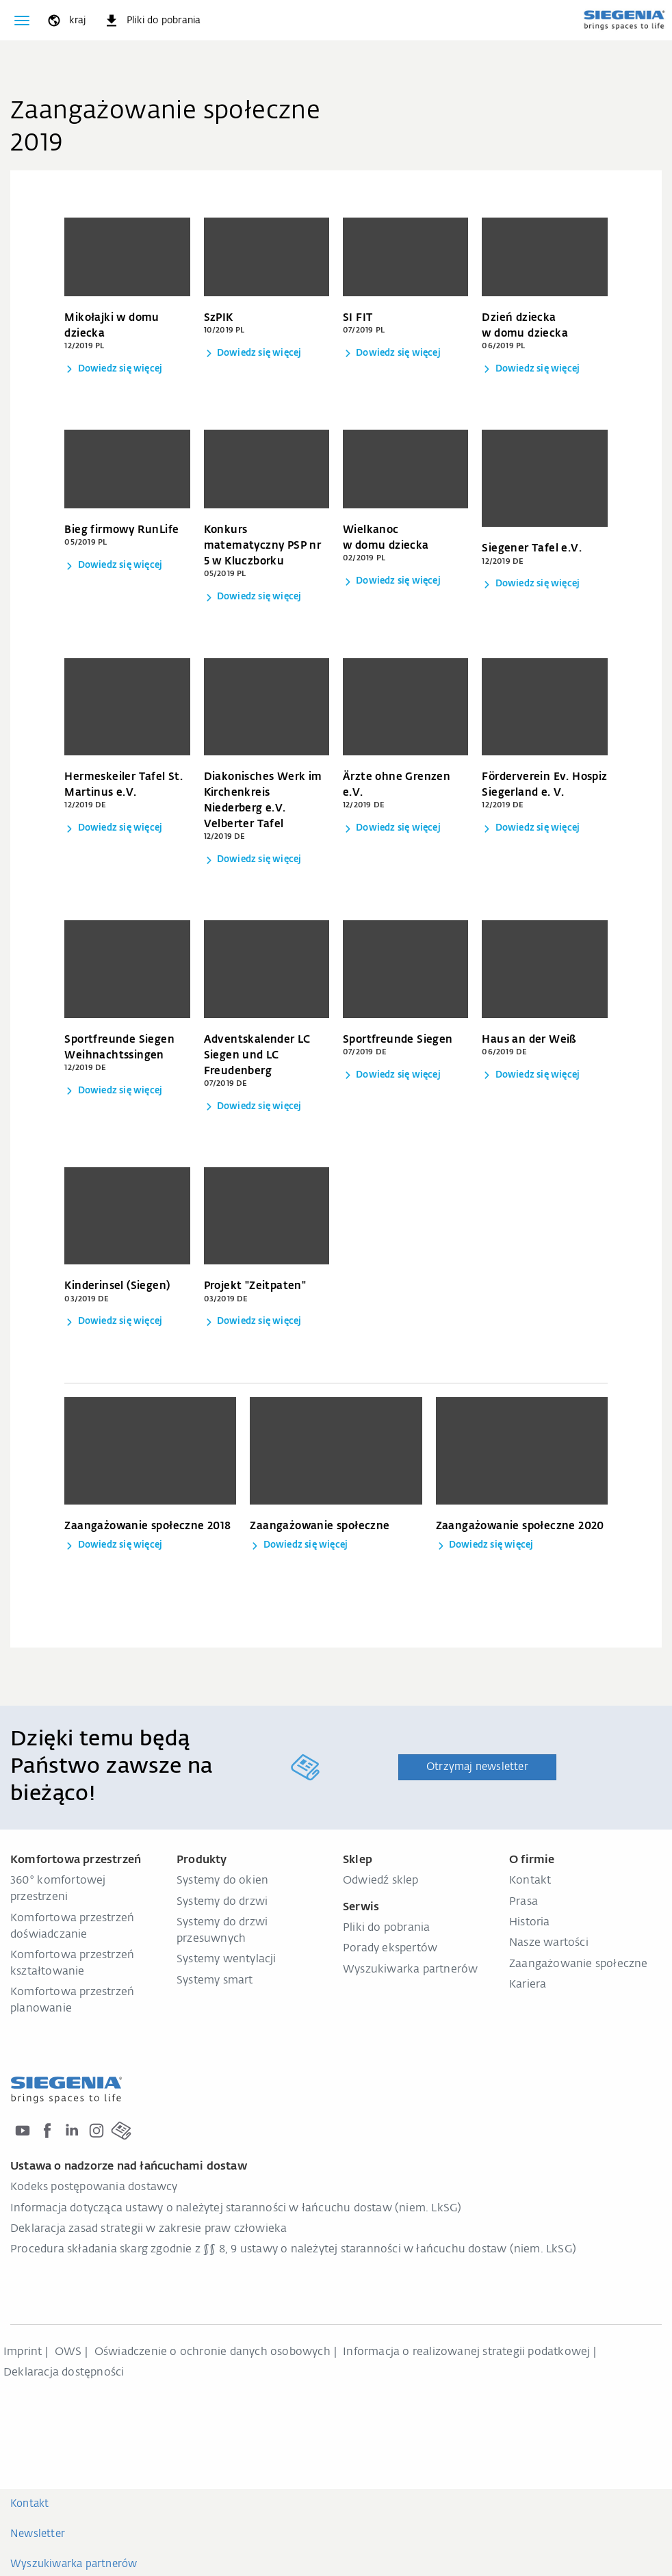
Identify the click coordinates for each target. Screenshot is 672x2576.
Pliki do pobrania (386, 1928)
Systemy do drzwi (222, 1902)
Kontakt (530, 1880)
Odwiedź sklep (381, 1880)
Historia (529, 1922)
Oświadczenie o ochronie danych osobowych (212, 2352)
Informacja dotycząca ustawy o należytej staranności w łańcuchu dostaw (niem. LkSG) (235, 2208)
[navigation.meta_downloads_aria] (151, 21)
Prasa (523, 1902)
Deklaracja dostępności (63, 2372)
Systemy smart (215, 1980)
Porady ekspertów (390, 1948)
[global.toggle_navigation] (22, 21)
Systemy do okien (222, 1880)
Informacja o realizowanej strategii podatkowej (466, 2352)
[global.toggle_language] (65, 21)
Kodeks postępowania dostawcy (94, 2187)
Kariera (527, 1984)
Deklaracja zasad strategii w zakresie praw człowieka (148, 2229)
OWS (68, 2352)
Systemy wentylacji (226, 1959)
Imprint (22, 2352)
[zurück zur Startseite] (624, 20)
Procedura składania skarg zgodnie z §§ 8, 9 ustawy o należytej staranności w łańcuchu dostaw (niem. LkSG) (293, 2249)
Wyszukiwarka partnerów (410, 1969)
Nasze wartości (549, 1943)
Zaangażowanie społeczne (578, 1964)
